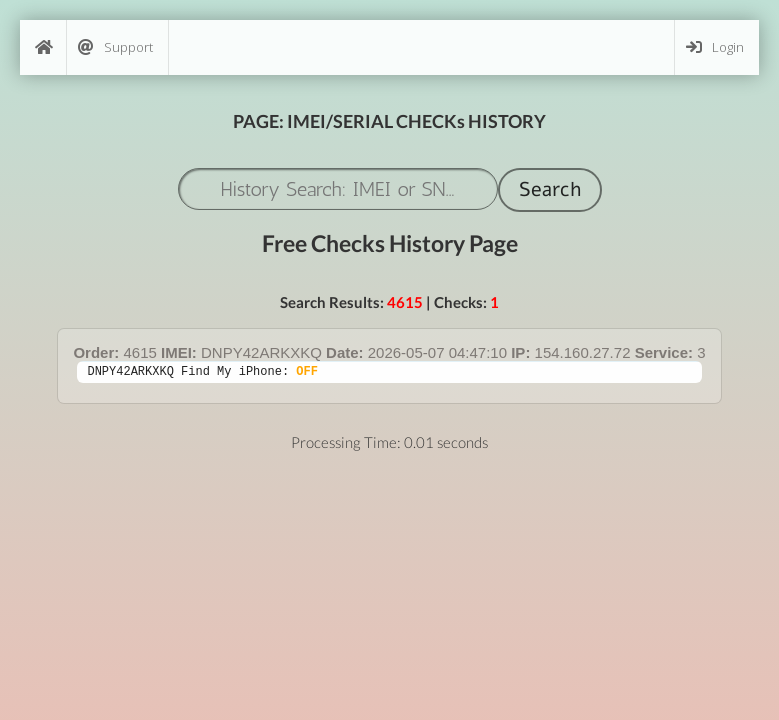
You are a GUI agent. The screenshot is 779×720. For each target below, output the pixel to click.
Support (115, 47)
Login (715, 47)
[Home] (43, 47)
